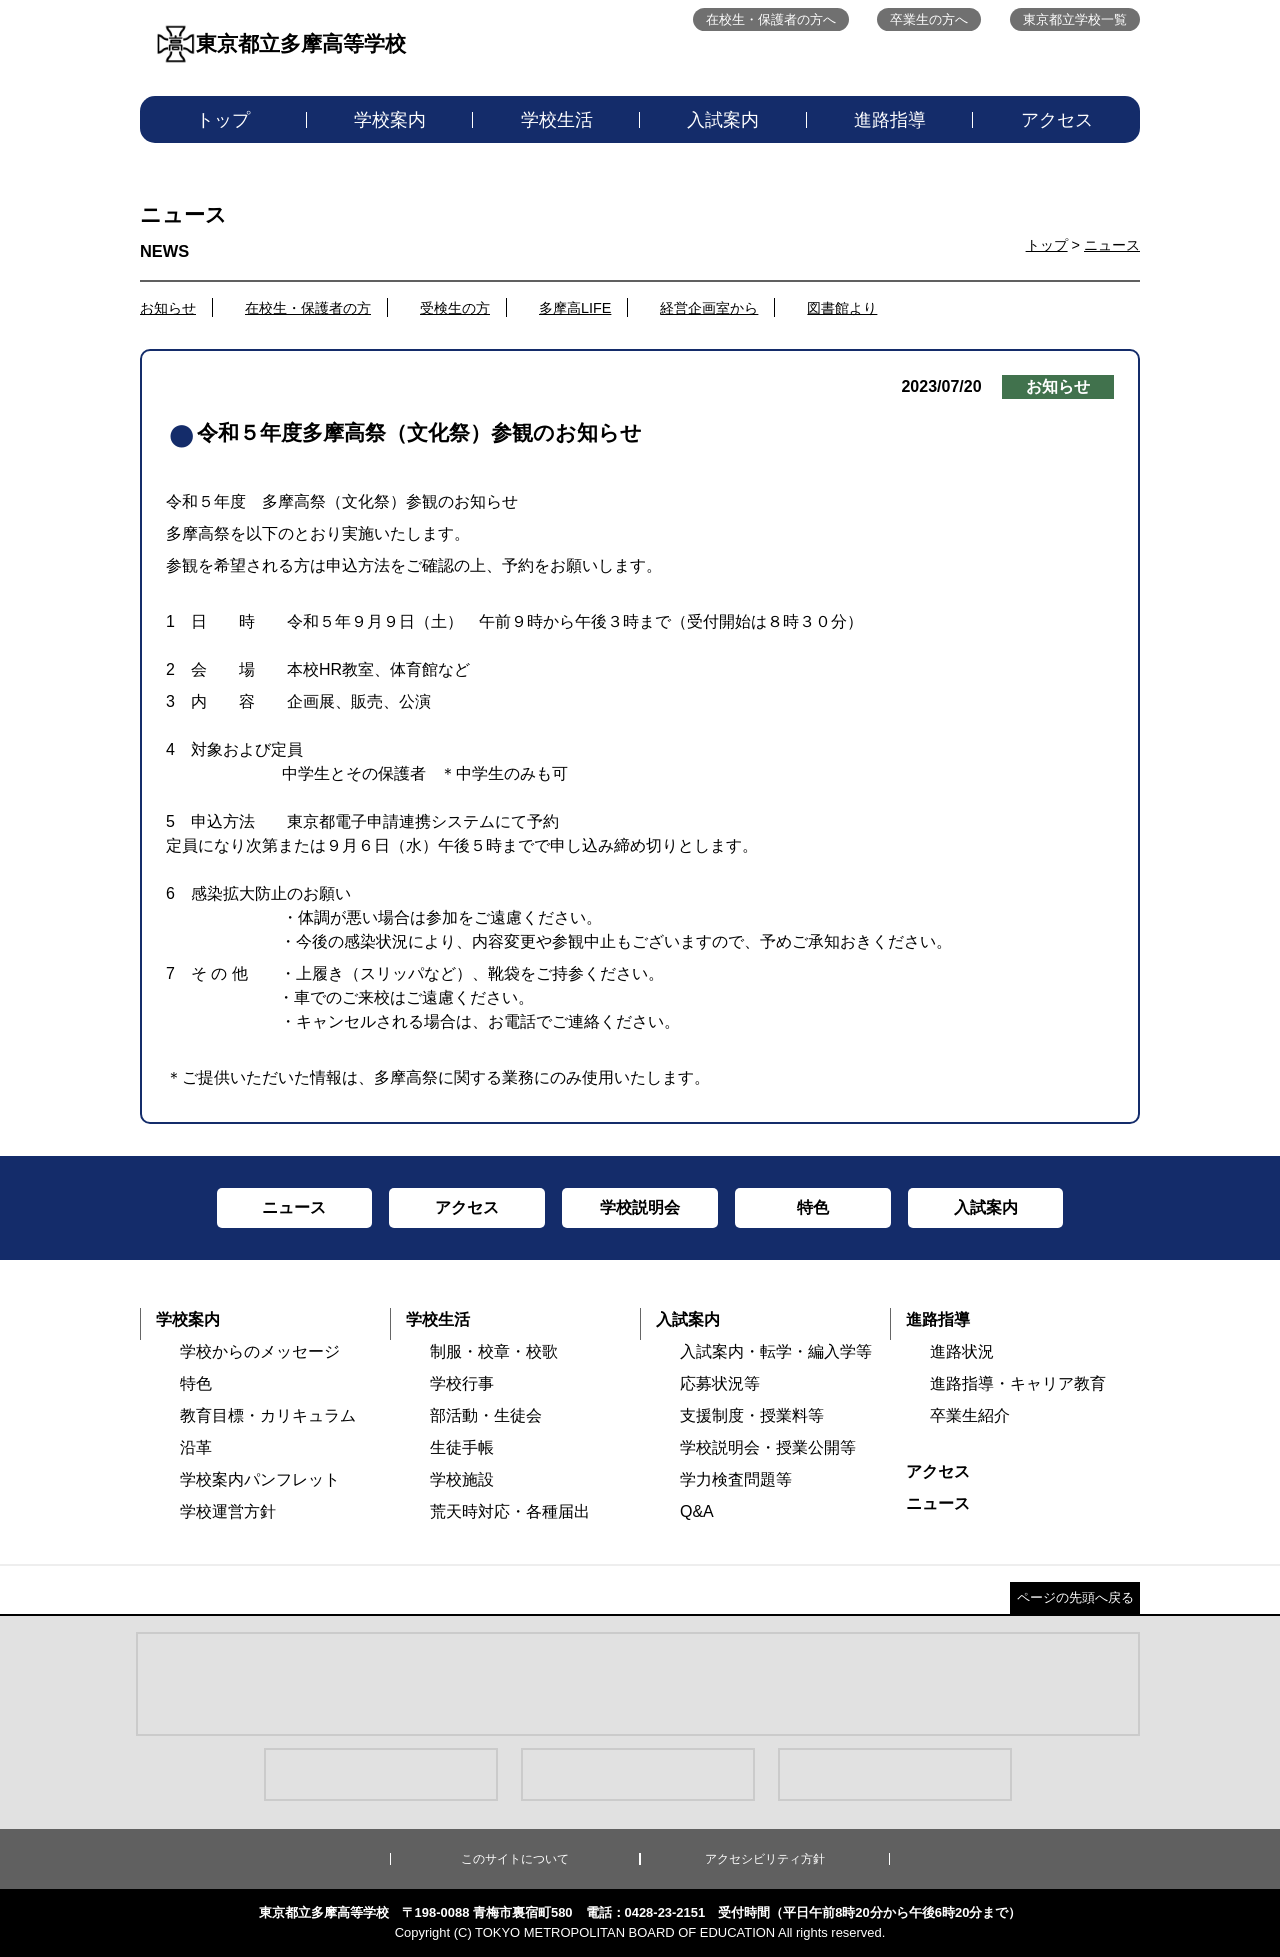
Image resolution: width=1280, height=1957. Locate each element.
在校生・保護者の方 (308, 308)
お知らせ (168, 308)
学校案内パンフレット (260, 1479)
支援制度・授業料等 (752, 1415)
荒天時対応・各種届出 (510, 1511)
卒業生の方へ (929, 19)
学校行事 (462, 1383)
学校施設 (462, 1479)
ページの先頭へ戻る (1075, 1597)
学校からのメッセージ (260, 1351)
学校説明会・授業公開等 (768, 1447)
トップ (223, 120)
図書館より (842, 308)
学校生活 (557, 120)
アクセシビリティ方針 (765, 1859)
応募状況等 (720, 1383)
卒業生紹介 (970, 1415)
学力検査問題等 (736, 1479)
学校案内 (390, 120)
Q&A (697, 1511)
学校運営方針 (228, 1511)
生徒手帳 (462, 1447)
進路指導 (890, 120)
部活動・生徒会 (486, 1415)
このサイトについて (515, 1859)
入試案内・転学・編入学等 (776, 1351)
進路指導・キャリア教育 (1018, 1383)
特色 (196, 1383)
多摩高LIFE (575, 308)
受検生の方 (455, 308)
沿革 (196, 1447)
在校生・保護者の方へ (771, 19)
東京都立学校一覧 (1075, 19)
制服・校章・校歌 (494, 1351)
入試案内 (723, 120)
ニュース (1112, 245)
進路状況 (962, 1351)
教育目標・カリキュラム (268, 1415)
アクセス (1057, 120)
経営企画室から (709, 308)
